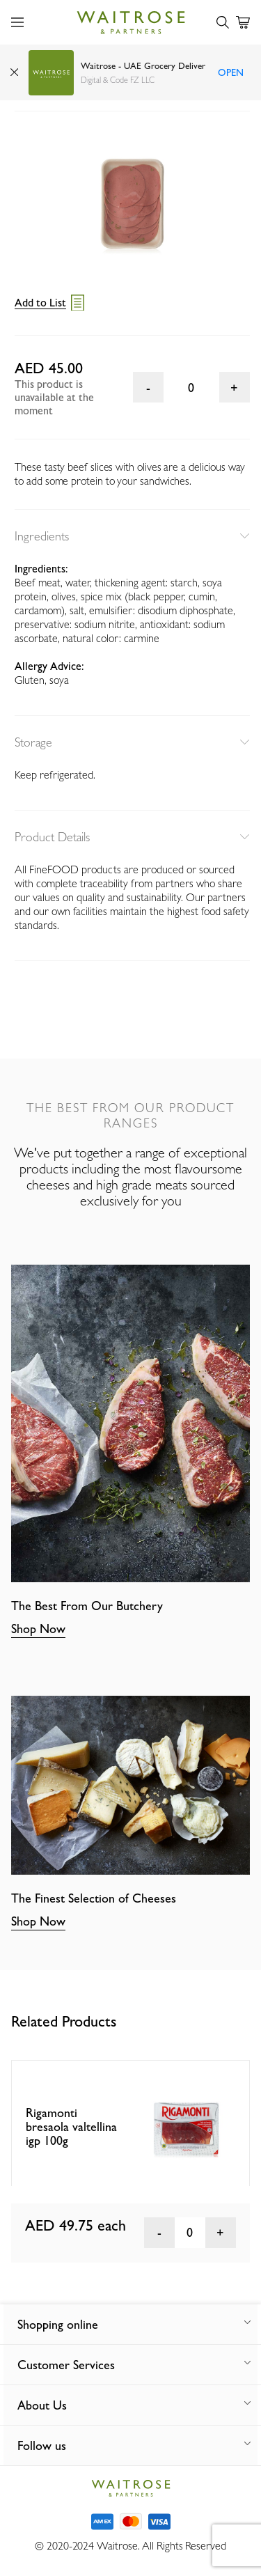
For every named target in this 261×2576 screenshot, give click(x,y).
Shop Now (38, 1628)
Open (231, 72)
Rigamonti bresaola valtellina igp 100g (71, 2126)
